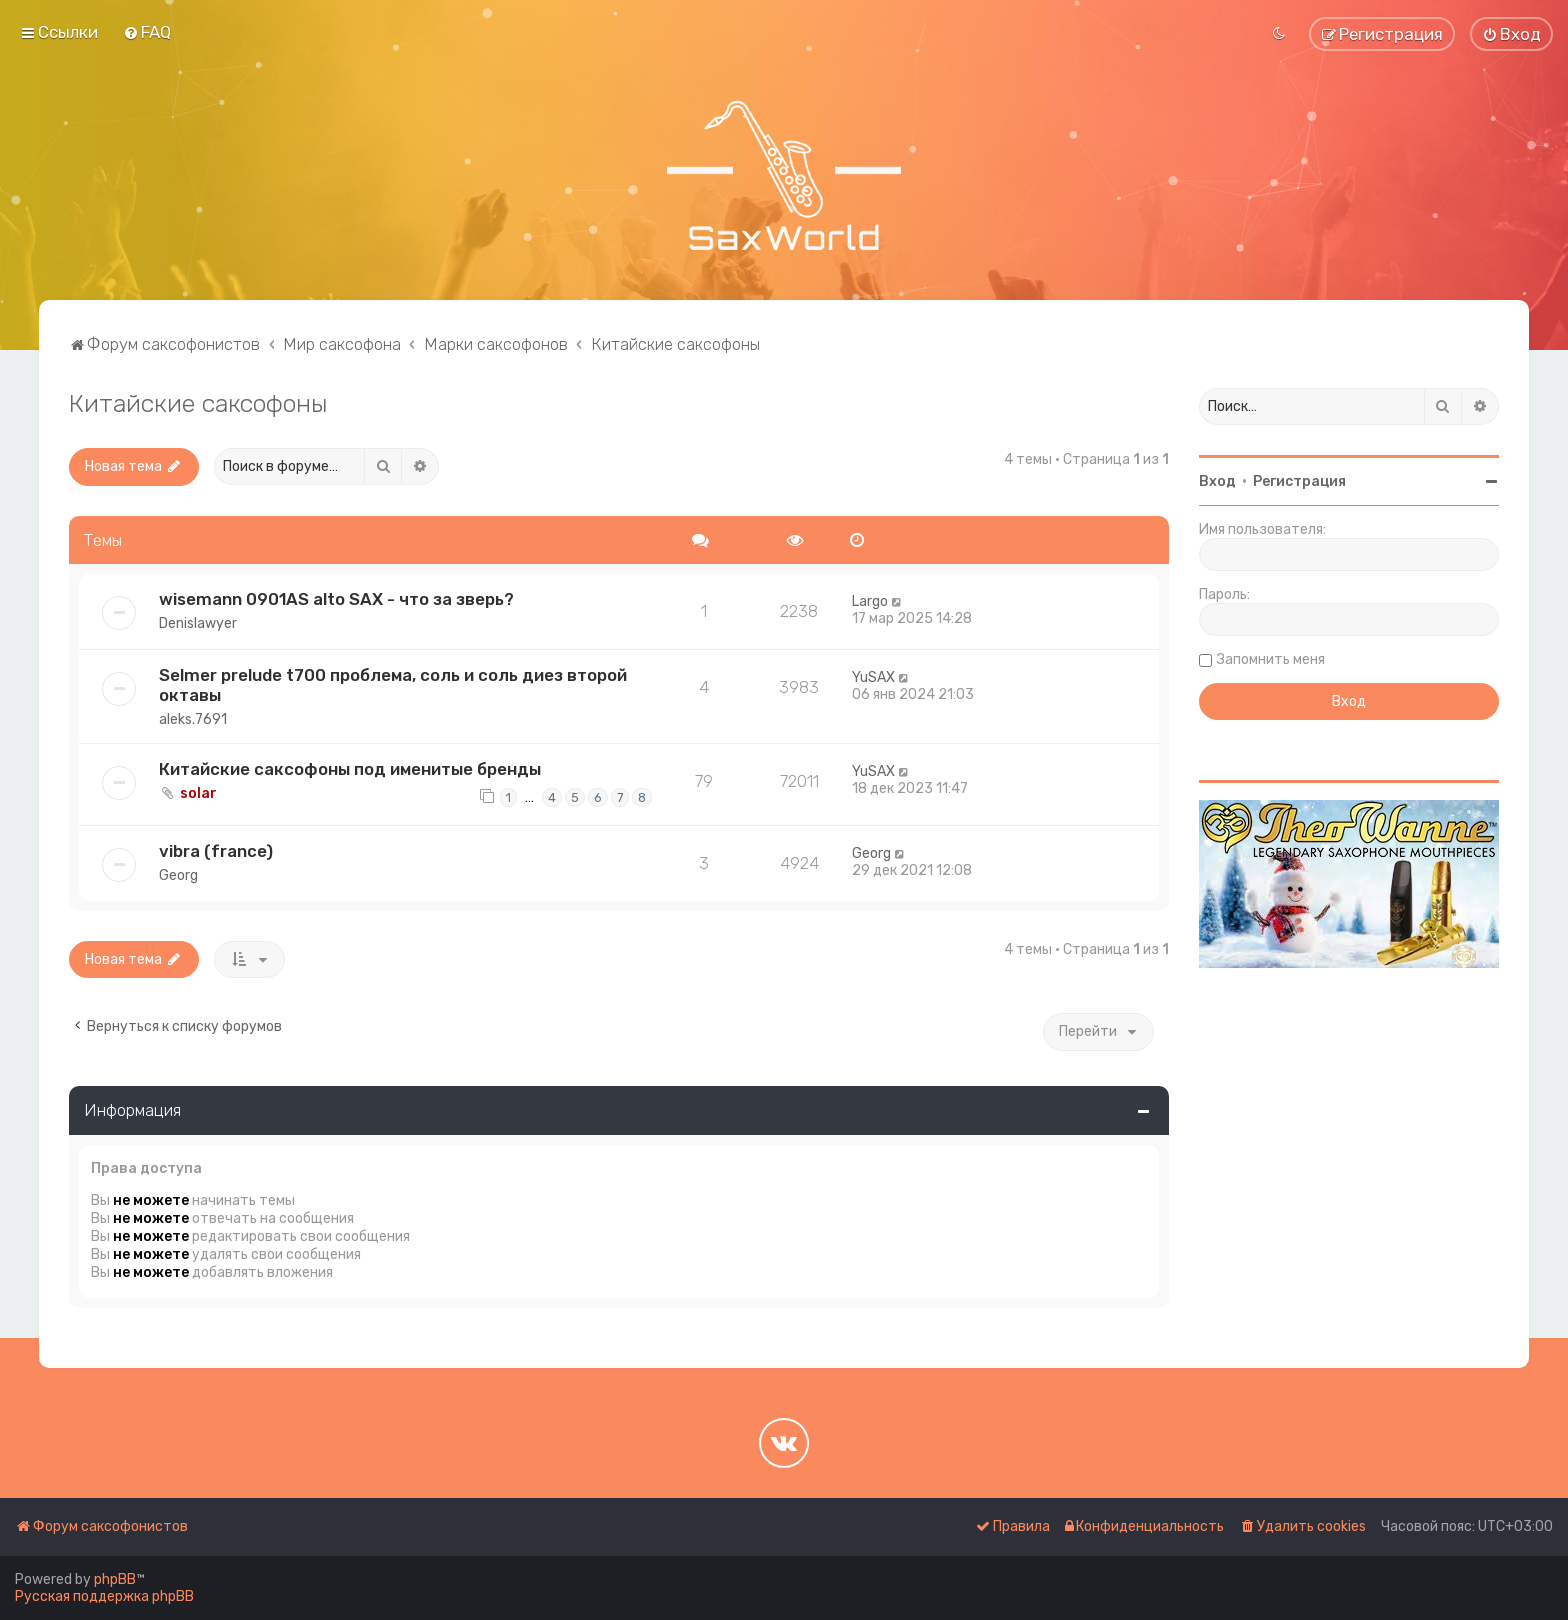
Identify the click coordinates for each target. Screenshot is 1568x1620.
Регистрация (1299, 481)
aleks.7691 (193, 719)
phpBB (115, 1579)
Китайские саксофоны (198, 403)
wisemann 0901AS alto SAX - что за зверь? (336, 599)
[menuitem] (147, 32)
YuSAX (873, 677)
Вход (1217, 481)
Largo (870, 601)
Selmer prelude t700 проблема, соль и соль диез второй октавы (393, 685)
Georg (178, 875)
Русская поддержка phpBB (104, 1596)
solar (198, 793)
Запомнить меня (1271, 659)
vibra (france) (216, 851)
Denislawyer (198, 623)
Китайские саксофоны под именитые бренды (350, 769)
